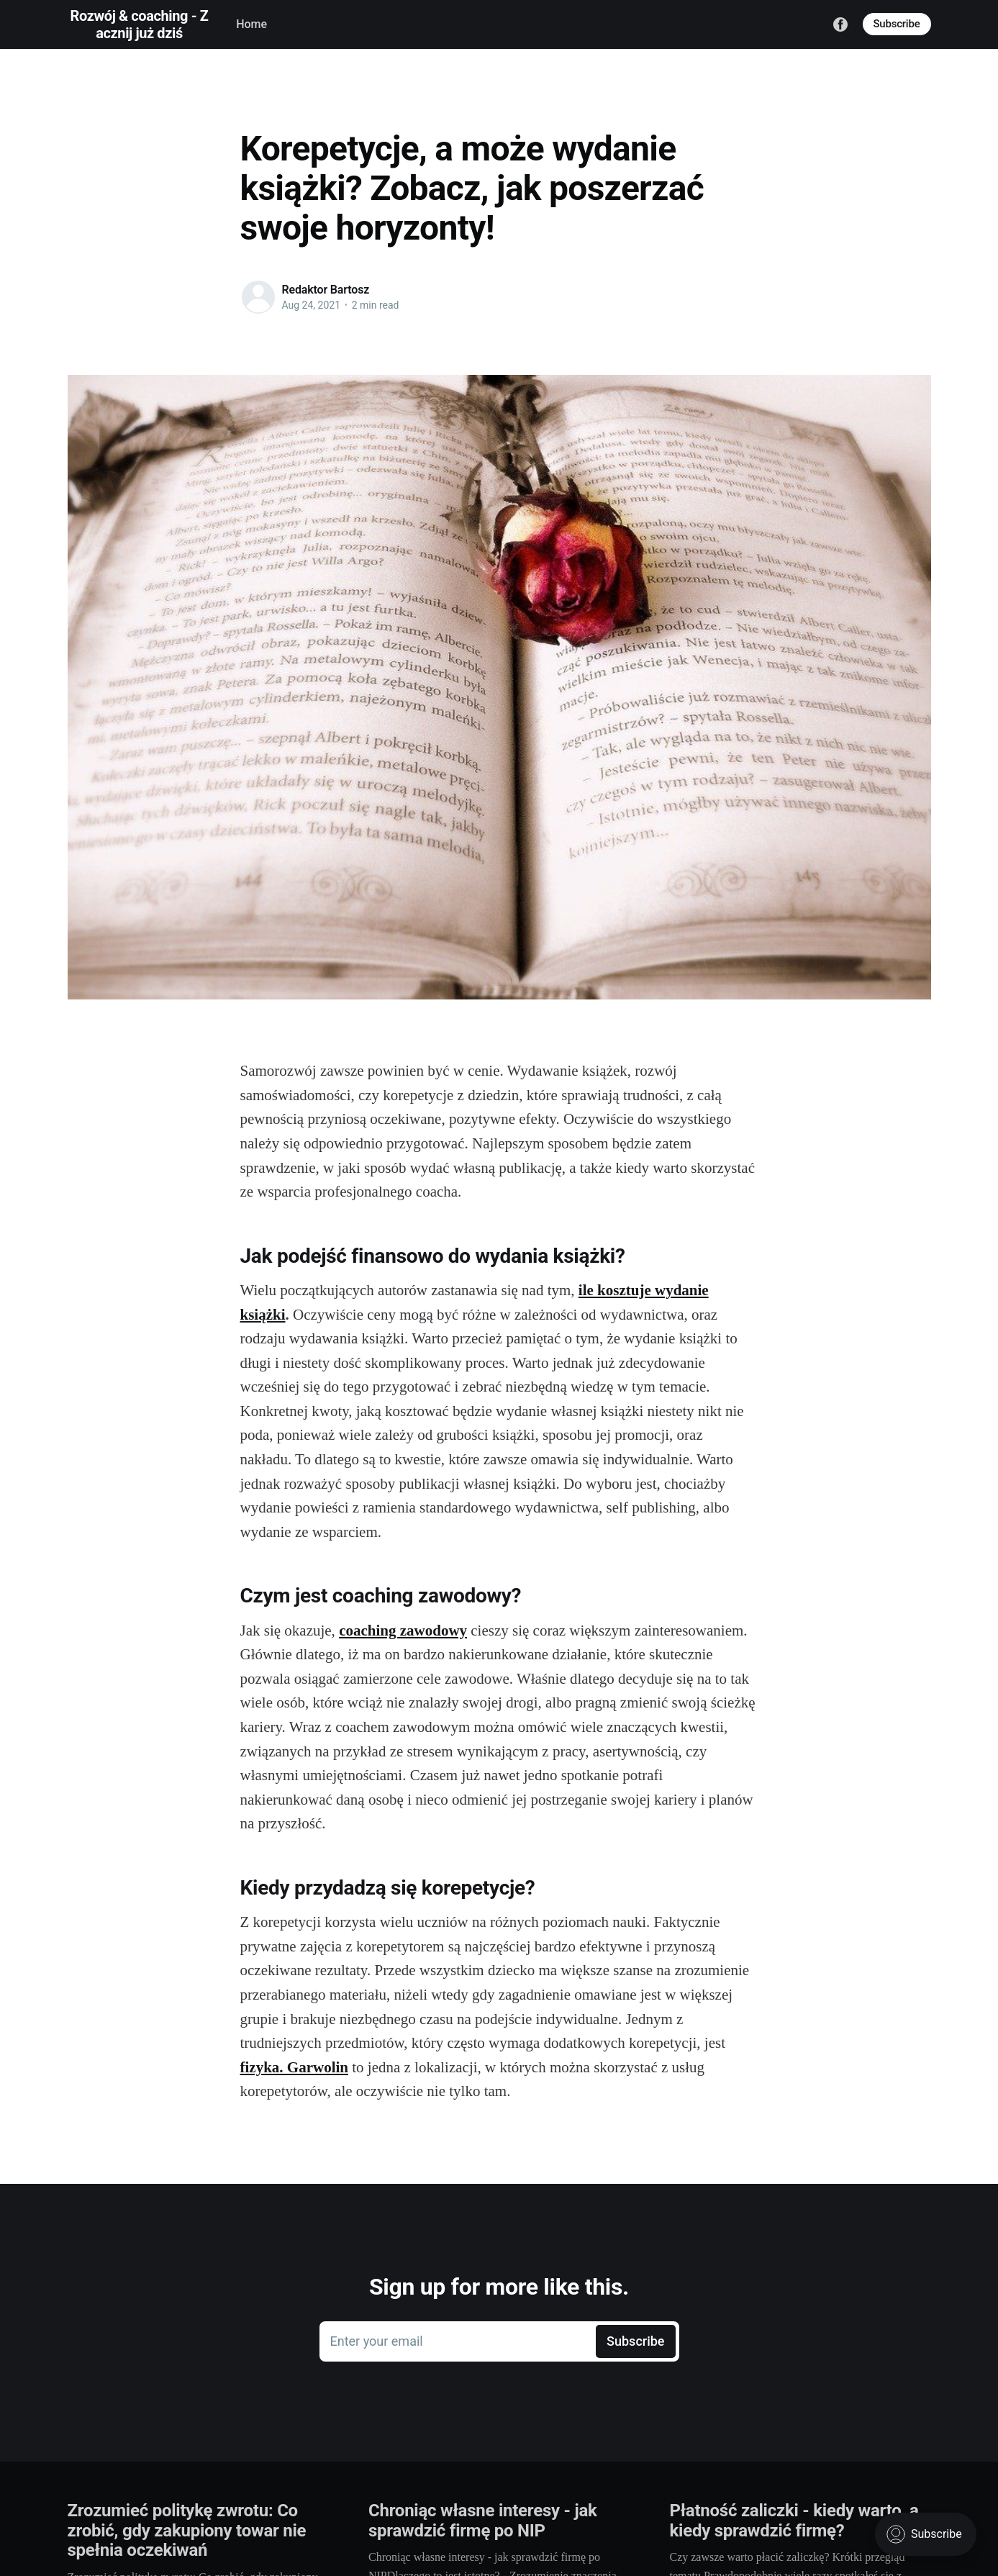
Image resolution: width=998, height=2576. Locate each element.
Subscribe (897, 23)
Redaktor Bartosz (326, 289)
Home (251, 24)
